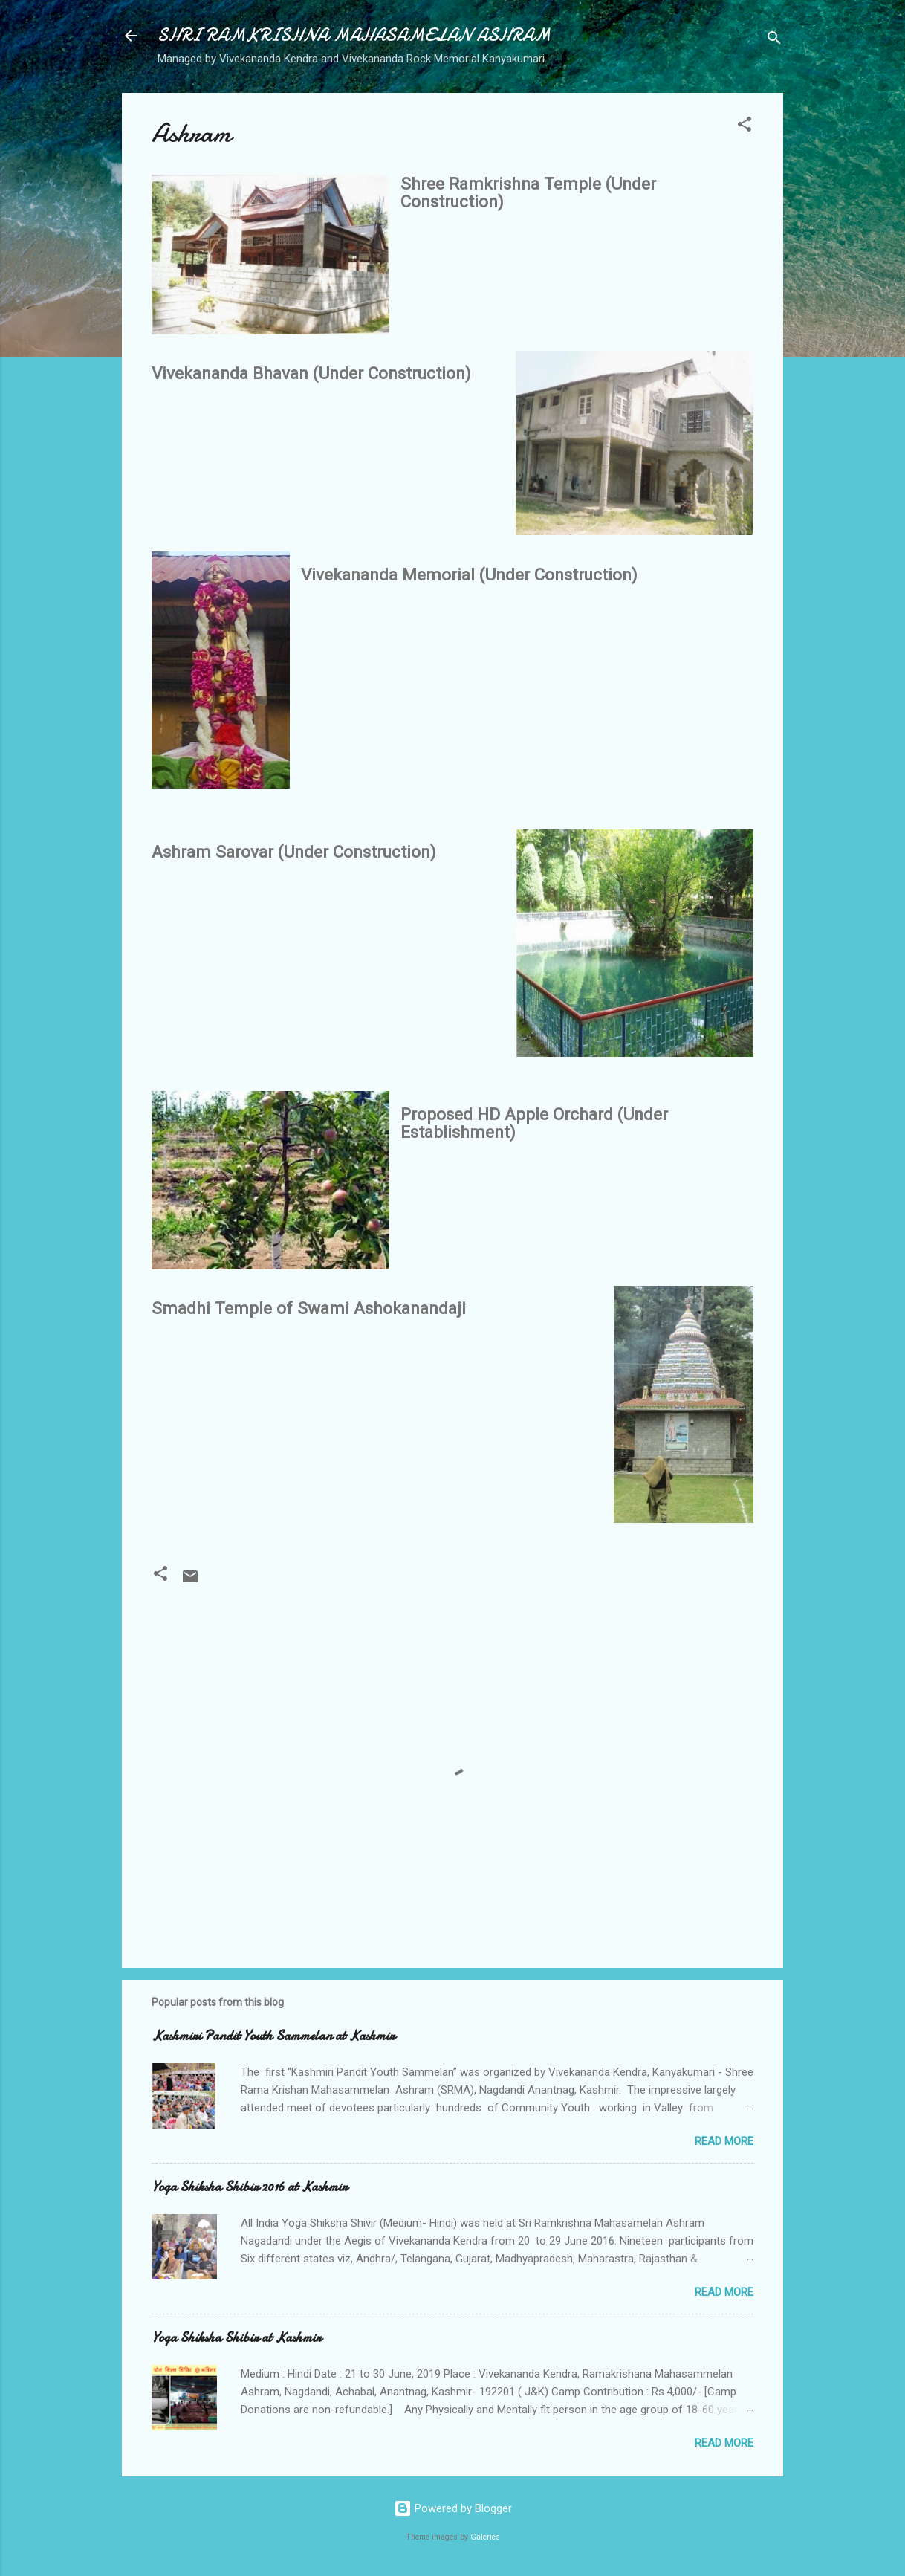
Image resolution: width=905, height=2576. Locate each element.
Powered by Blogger (453, 2508)
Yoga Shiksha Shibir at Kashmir (236, 2338)
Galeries (485, 2537)
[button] (744, 126)
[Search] (774, 40)
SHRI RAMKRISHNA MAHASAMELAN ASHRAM (354, 35)
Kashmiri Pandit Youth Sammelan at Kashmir (273, 2036)
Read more (724, 2141)
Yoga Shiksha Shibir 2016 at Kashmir (249, 2187)
